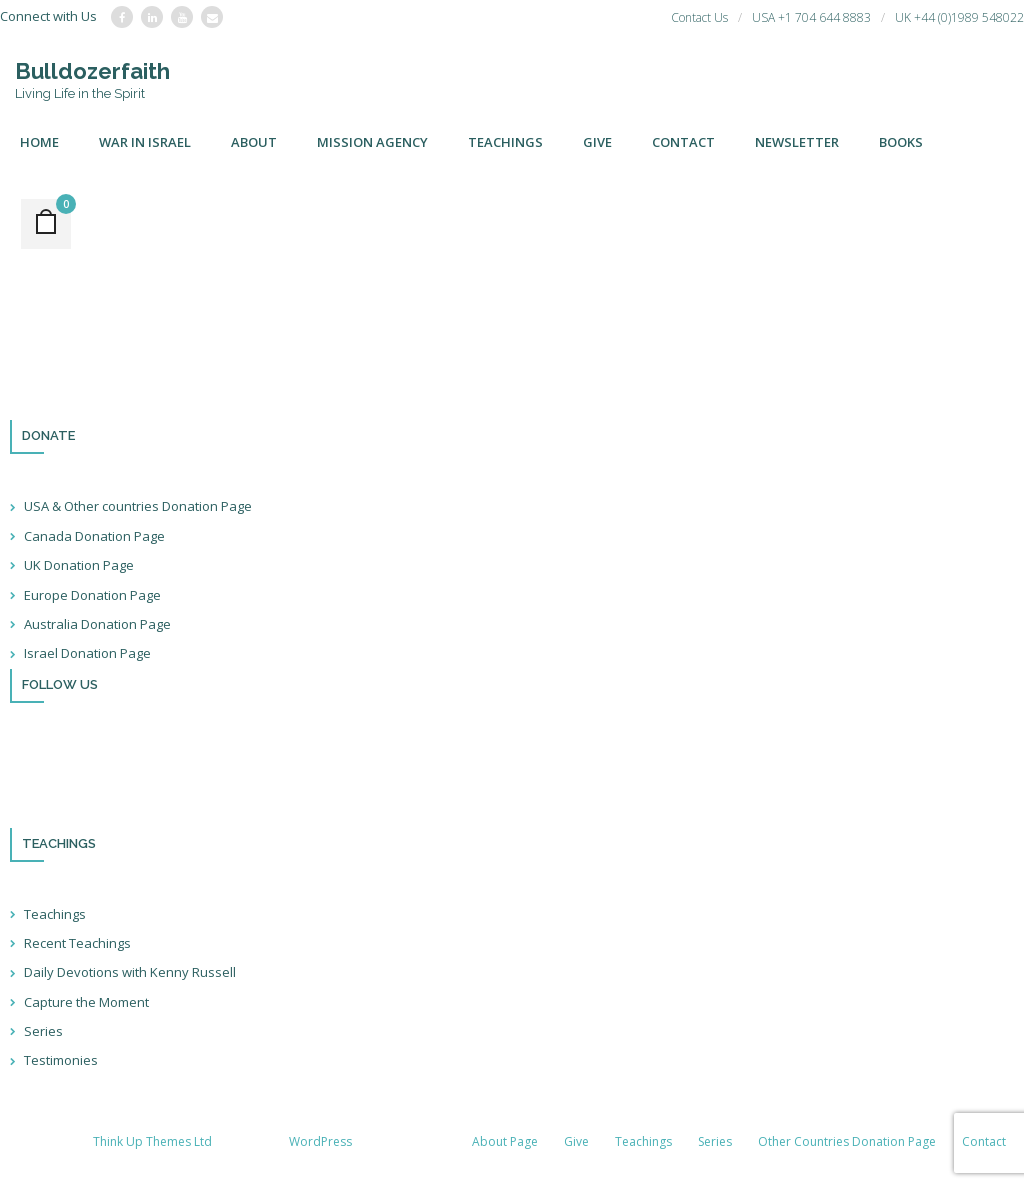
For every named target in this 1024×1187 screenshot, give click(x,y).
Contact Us (699, 17)
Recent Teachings (77, 943)
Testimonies (61, 1060)
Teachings (55, 914)
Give (576, 1141)
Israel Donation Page (87, 653)
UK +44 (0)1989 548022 (959, 17)
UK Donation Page (79, 565)
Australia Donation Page (97, 624)
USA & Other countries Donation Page (138, 506)
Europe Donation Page (92, 595)
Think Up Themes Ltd (152, 1141)
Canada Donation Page (94, 536)
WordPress (320, 1141)
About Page (505, 1141)
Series (43, 1031)
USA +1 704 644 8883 (811, 17)
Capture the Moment (86, 1002)
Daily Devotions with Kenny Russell (130, 972)
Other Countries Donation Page (847, 1141)
